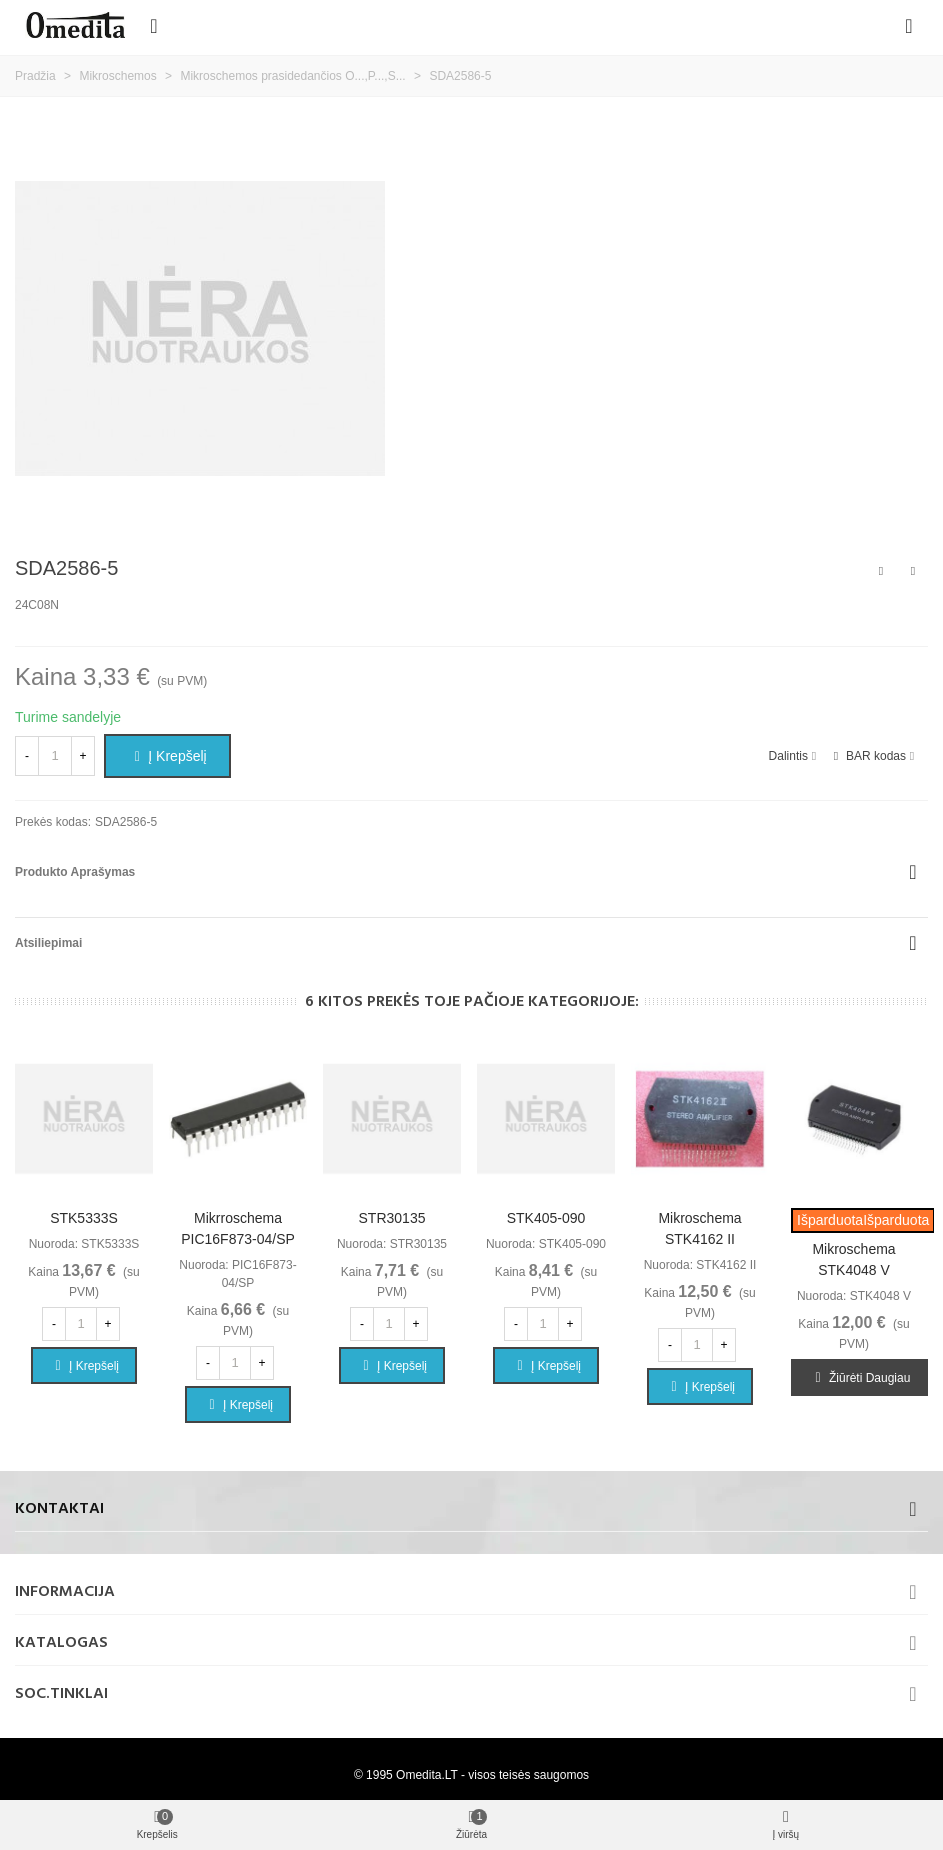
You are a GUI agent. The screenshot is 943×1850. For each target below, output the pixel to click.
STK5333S (84, 1218)
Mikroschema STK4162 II (699, 1228)
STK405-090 (546, 1218)
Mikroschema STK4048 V (853, 1259)
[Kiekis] (55, 756)
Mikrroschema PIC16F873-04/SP (238, 1228)
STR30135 (392, 1218)
